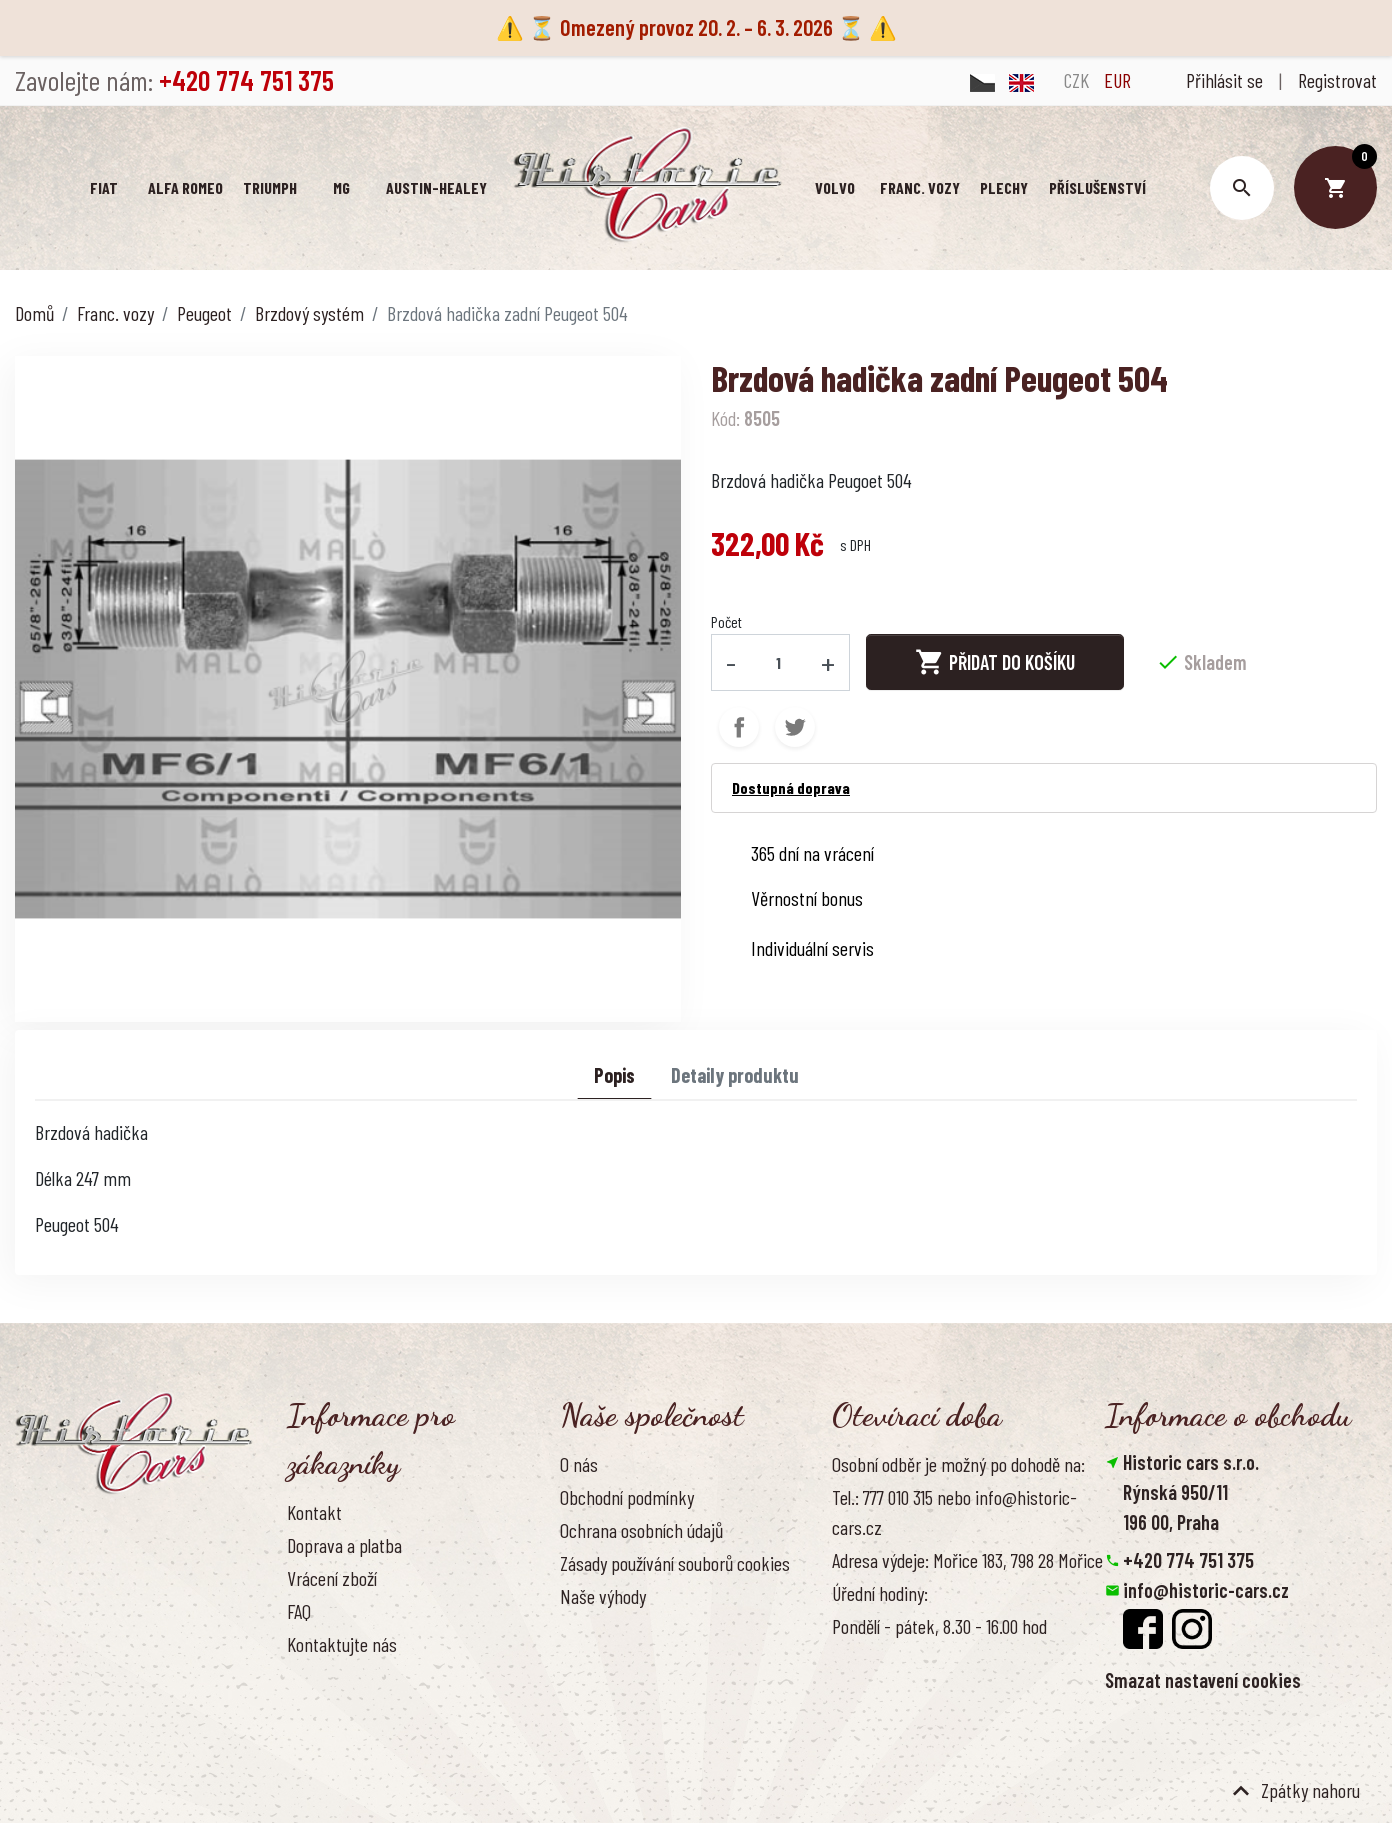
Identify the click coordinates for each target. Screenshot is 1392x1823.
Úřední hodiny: (880, 1593)
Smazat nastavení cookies (1203, 1680)
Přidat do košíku (995, 662)
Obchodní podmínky (627, 1497)
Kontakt (314, 1512)
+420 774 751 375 (1188, 1560)
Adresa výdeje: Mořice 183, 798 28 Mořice (967, 1560)
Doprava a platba (344, 1545)
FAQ (299, 1611)
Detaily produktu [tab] (735, 1075)
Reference (322, 1677)
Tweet (795, 727)
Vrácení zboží (332, 1578)
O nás (579, 1464)
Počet (726, 621)
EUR (1117, 80)
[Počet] (779, 662)
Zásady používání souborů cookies (675, 1563)
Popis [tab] (614, 1075)
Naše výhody (603, 1596)
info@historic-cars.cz (1206, 1590)
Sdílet (739, 727)
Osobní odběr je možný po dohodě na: (958, 1464)
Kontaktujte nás (342, 1644)
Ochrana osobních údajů (641, 1530)
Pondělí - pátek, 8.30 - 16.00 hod (939, 1626)
